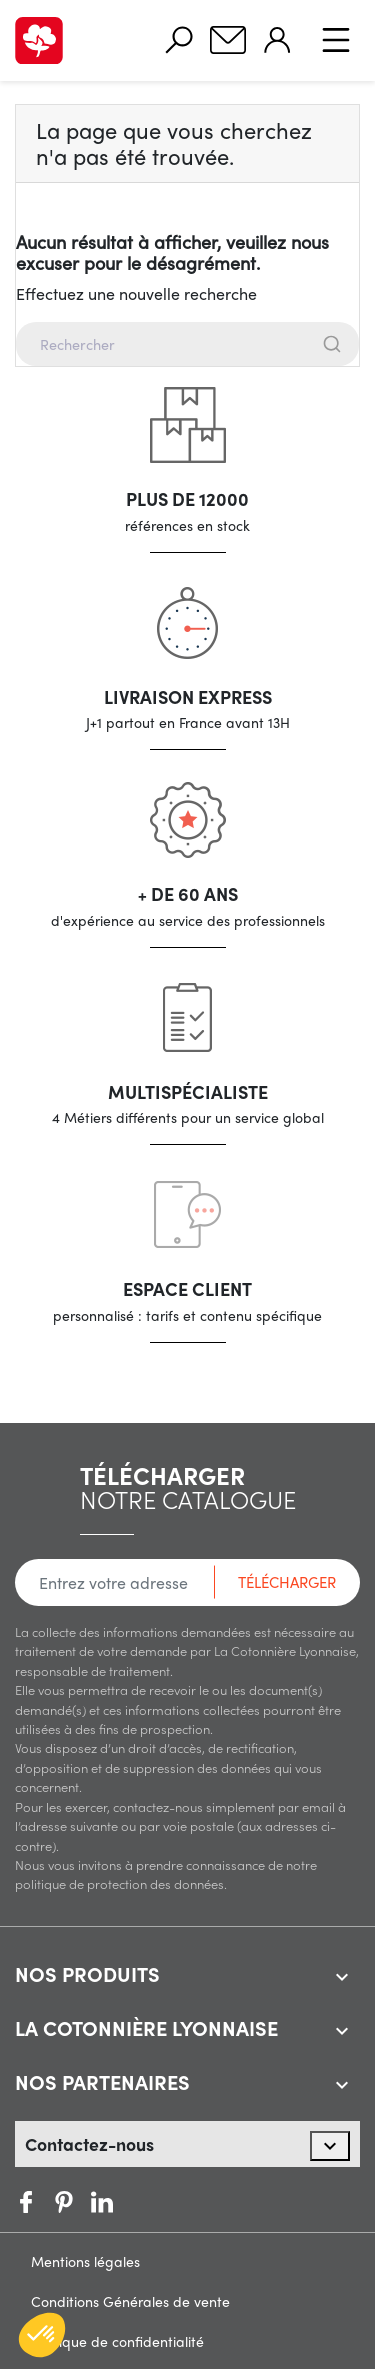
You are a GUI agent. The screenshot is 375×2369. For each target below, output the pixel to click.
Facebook (26, 2202)
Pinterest (64, 2202)
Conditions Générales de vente (130, 2301)
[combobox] (187, 344)
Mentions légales (85, 2261)
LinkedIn (140, 2202)
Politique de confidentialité (117, 2341)
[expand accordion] (342, 1977)
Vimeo (102, 2202)
